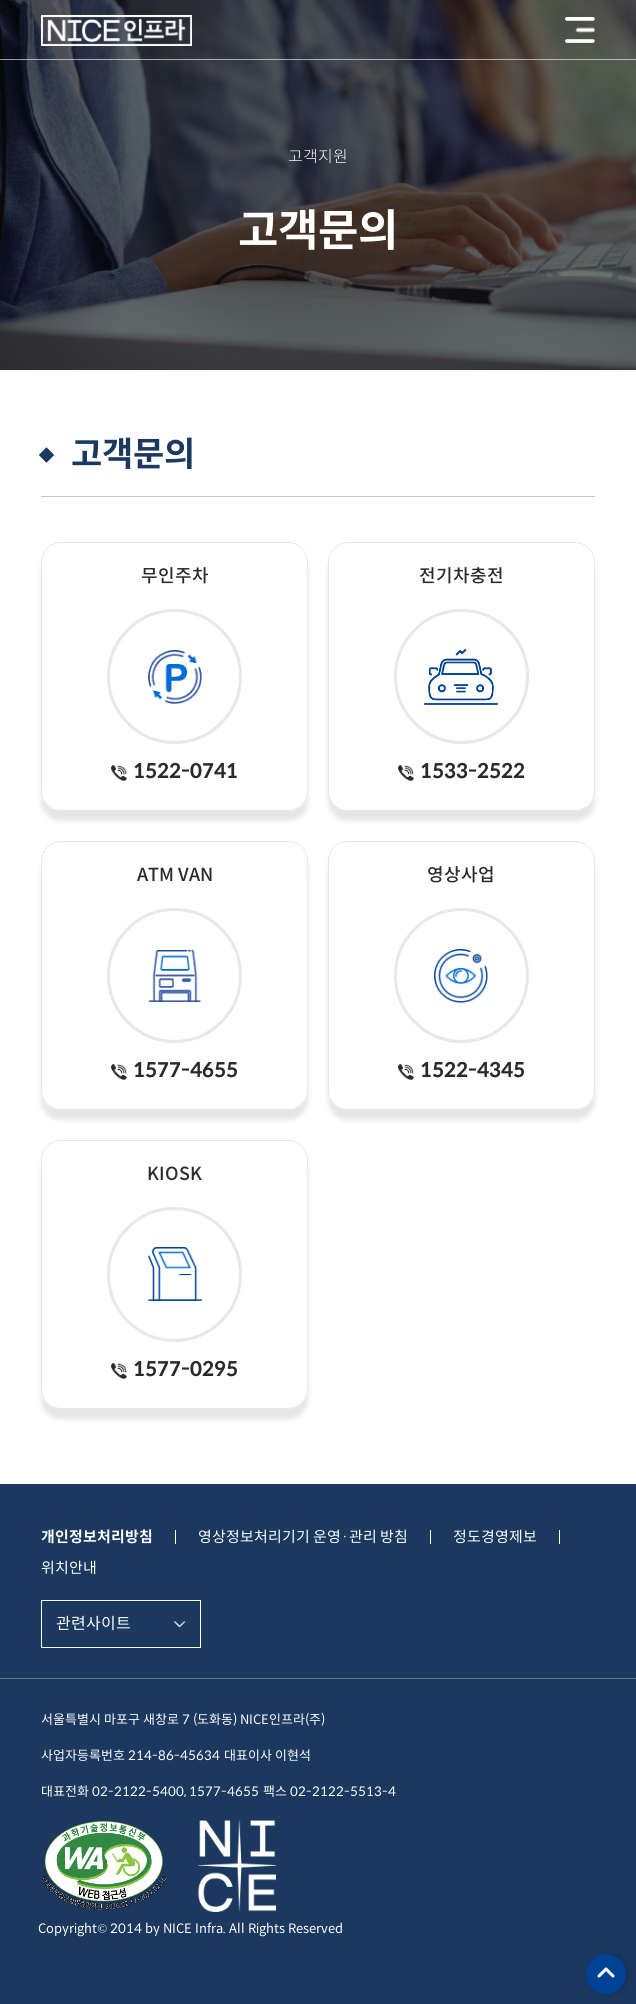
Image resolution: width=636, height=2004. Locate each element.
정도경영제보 (495, 1536)
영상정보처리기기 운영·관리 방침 (303, 1536)
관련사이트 (93, 1623)
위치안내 (69, 1567)
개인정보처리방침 (97, 1536)
